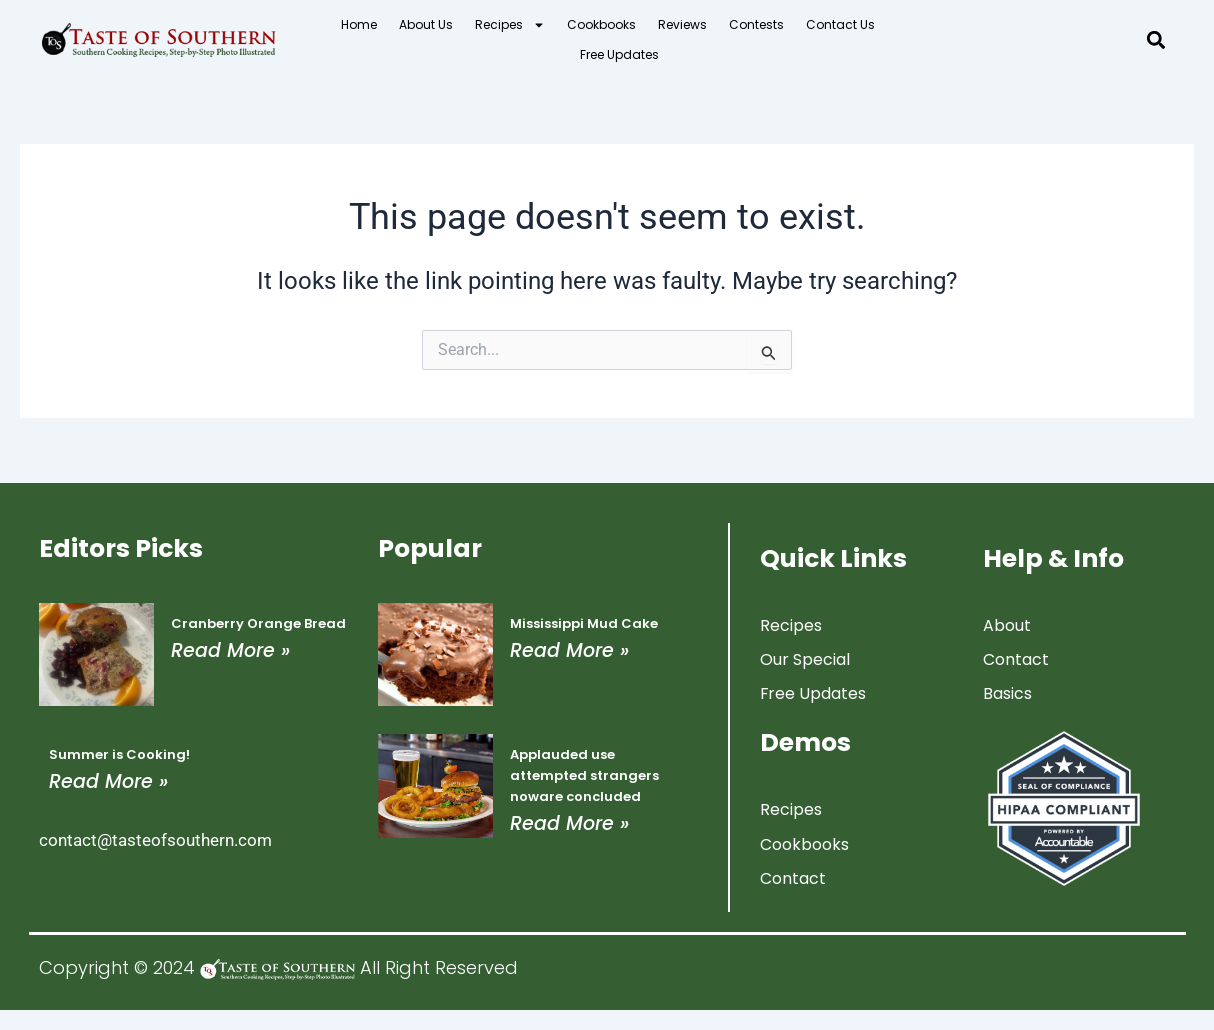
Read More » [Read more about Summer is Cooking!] (108, 780)
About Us (426, 24)
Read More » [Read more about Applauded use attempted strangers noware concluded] (569, 822)
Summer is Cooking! (119, 753)
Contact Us (840, 24)
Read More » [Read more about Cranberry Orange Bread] (230, 649)
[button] (1156, 40)
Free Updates (619, 54)
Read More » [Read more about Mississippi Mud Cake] (569, 649)
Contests (756, 24)
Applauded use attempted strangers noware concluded (584, 774)
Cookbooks (601, 24)
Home (359, 24)
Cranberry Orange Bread (258, 622)
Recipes (510, 25)
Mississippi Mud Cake (584, 622)
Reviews (682, 24)
